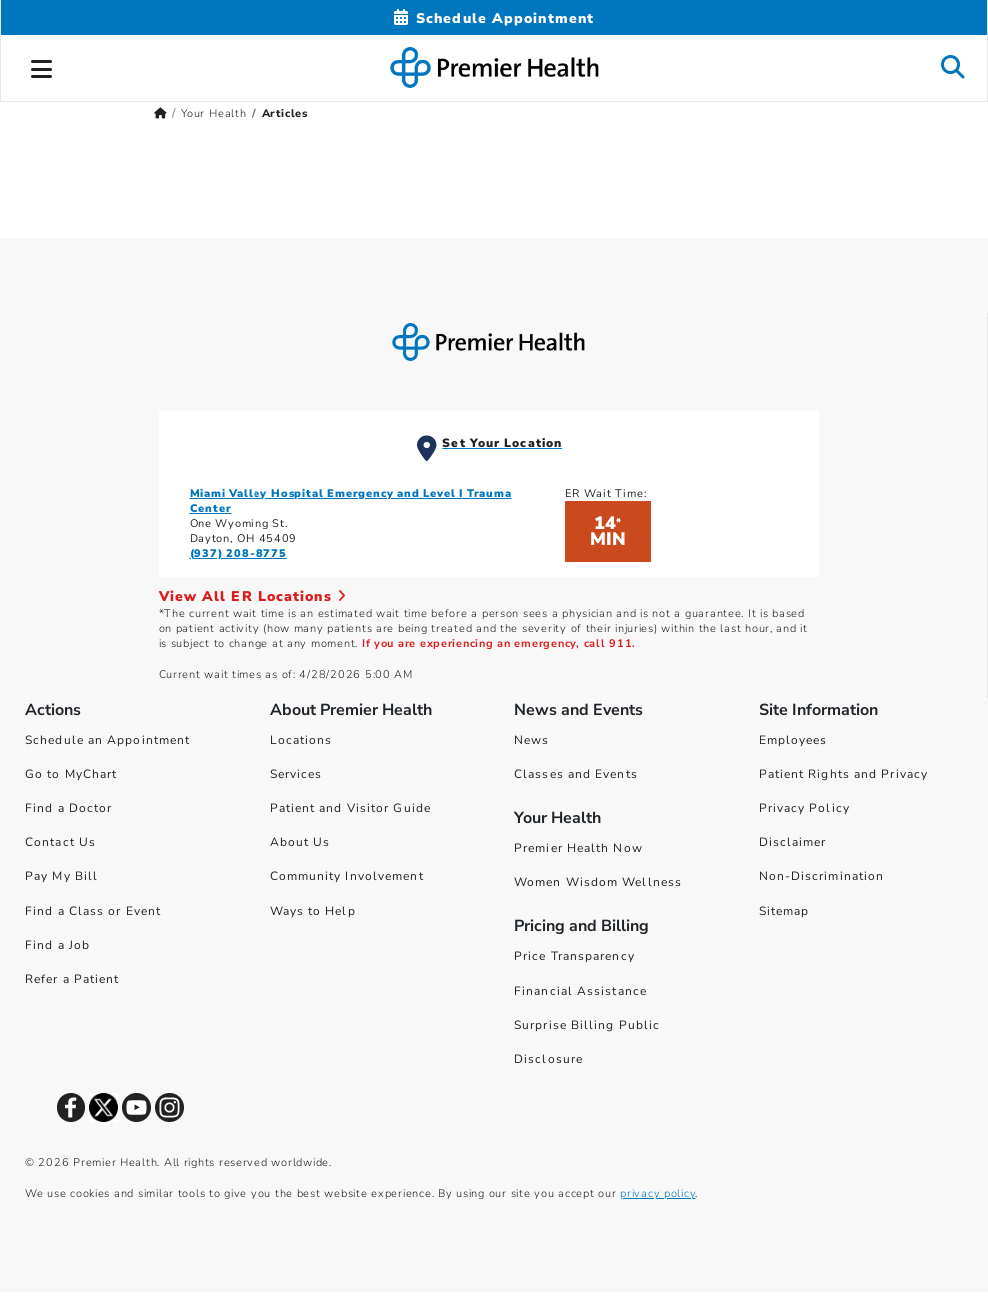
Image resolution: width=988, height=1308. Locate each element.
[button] (42, 66)
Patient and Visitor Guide (351, 808)
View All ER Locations (253, 596)
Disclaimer (793, 842)
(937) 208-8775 (238, 553)
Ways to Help (313, 911)
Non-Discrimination (822, 876)
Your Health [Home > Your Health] (214, 113)
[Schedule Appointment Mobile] (494, 18)
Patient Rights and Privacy (844, 774)
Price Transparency (574, 956)
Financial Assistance (580, 991)
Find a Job (57, 945)
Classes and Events (576, 774)
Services (296, 774)
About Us (300, 842)
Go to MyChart (71, 774)
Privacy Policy (804, 808)
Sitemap (784, 911)
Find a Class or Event (93, 911)
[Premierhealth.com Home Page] (160, 113)
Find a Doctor (68, 808)
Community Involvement (347, 876)
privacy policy (657, 1193)
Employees (793, 740)
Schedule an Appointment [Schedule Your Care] (107, 740)
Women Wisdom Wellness (598, 882)
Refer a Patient (72, 979)
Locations (301, 740)
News (531, 740)
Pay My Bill (61, 876)
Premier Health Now (578, 848)
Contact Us (60, 842)
